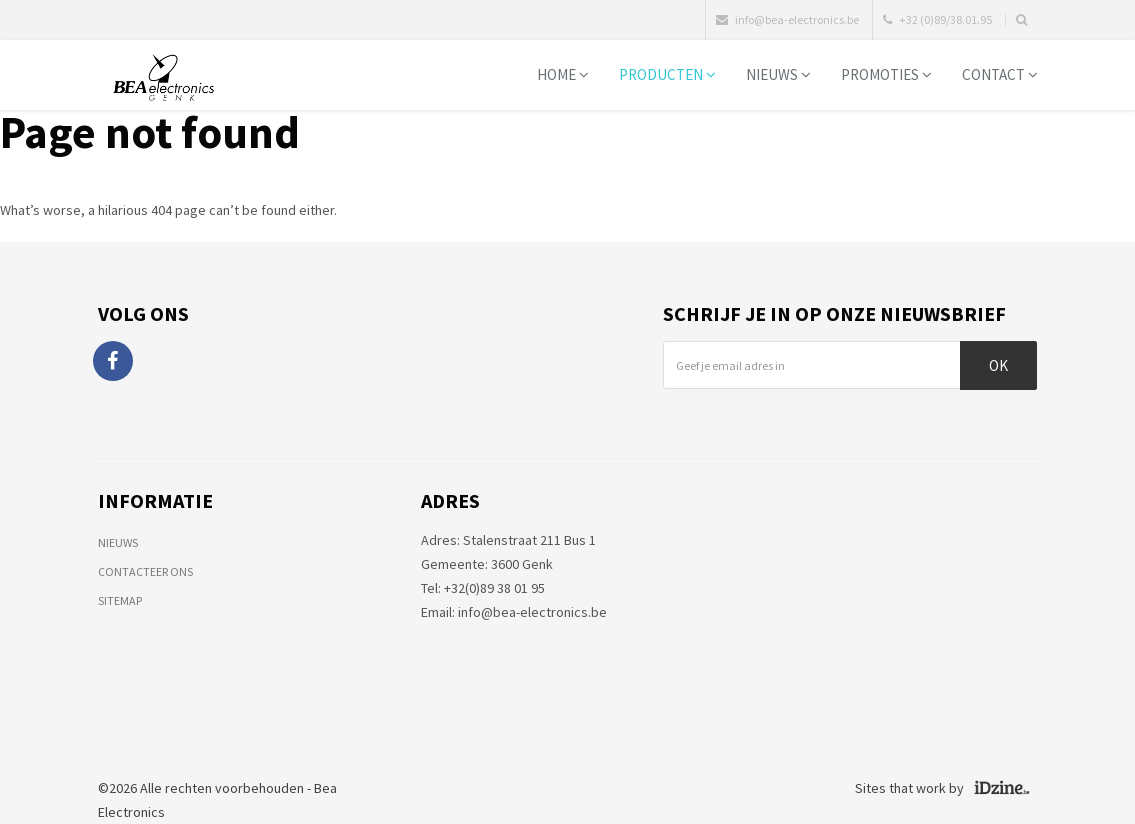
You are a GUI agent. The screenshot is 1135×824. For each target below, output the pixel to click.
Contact (1000, 74)
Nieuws (778, 74)
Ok (998, 365)
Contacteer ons (145, 571)
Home (563, 74)
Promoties (886, 74)
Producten (667, 74)
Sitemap (120, 600)
